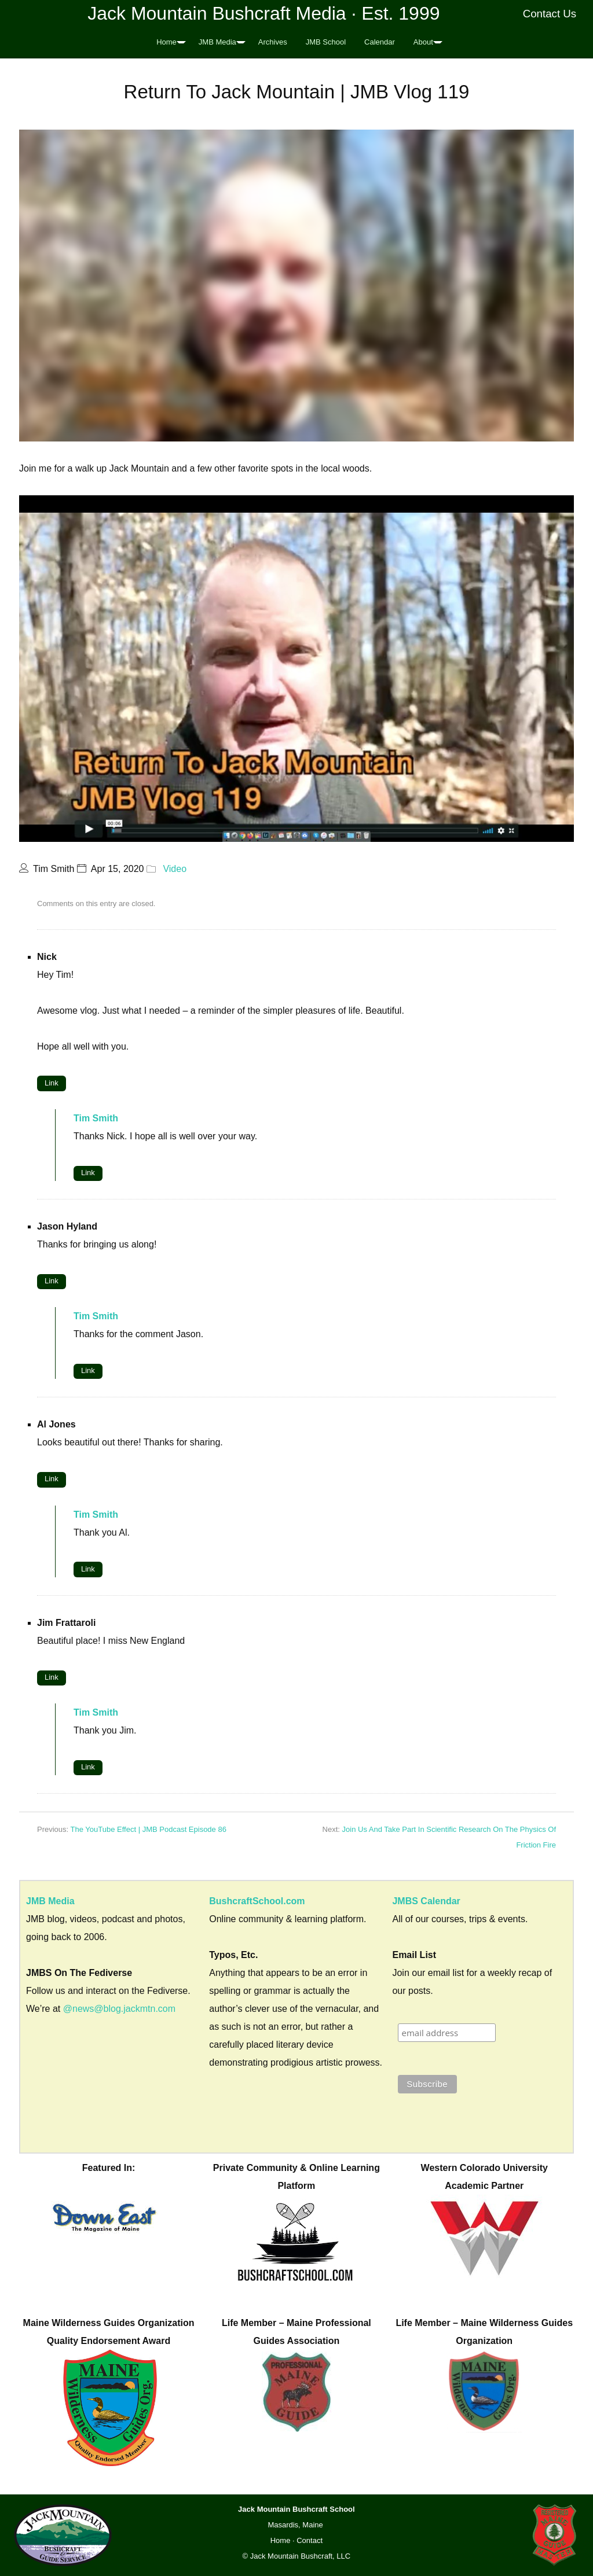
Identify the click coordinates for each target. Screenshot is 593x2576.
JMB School (326, 42)
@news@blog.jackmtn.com (119, 2009)
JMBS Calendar (426, 1901)
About (423, 42)
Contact (309, 2540)
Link (51, 1083)
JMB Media (217, 42)
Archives (272, 42)
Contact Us (550, 14)
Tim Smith (96, 1118)
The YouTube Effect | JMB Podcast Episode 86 (148, 1829)
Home (166, 42)
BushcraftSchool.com (257, 1901)
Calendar (379, 42)
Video (174, 869)
